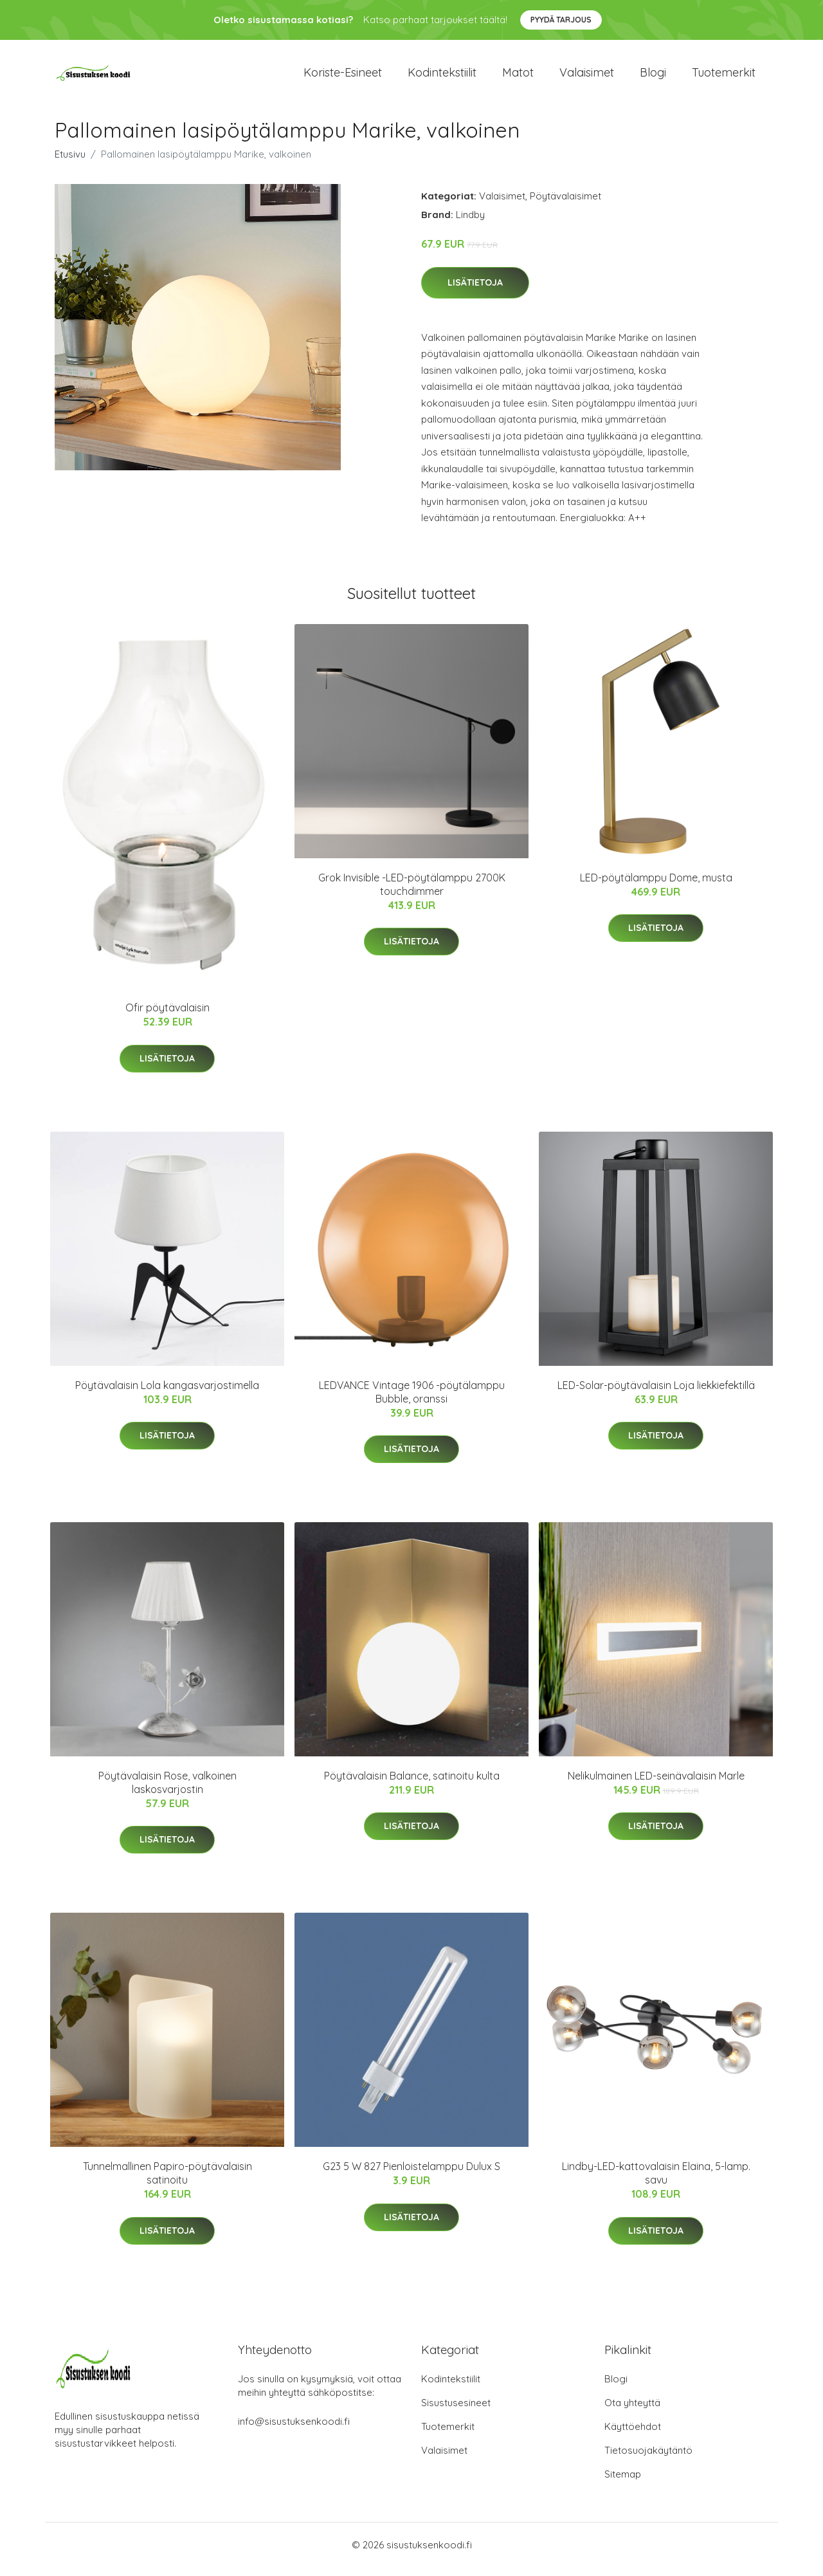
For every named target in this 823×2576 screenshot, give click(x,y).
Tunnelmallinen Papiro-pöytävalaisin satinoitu (167, 2182)
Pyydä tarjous (561, 19)
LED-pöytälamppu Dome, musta (656, 886)
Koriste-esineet (342, 76)
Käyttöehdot (632, 2435)
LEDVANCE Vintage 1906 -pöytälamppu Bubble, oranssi (412, 1401)
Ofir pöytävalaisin (167, 1016)
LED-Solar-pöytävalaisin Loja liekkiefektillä (656, 1394)
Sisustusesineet (456, 2412)
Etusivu (70, 163)
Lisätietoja (475, 291)
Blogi (653, 76)
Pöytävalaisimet (565, 205)
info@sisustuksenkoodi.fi (294, 2430)
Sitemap (622, 2483)
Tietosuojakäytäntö (648, 2459)
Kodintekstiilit (442, 76)
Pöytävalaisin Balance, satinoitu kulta (412, 1784)
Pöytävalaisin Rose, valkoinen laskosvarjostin (167, 1791)
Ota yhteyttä (632, 2412)
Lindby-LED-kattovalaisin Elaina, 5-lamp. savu (656, 2182)
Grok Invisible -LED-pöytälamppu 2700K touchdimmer (411, 893)
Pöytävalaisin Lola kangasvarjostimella (167, 1394)
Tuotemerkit (723, 76)
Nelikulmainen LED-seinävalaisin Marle (656, 1784)
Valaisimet (586, 76)
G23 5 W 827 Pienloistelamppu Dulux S (411, 2175)
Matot (518, 76)
